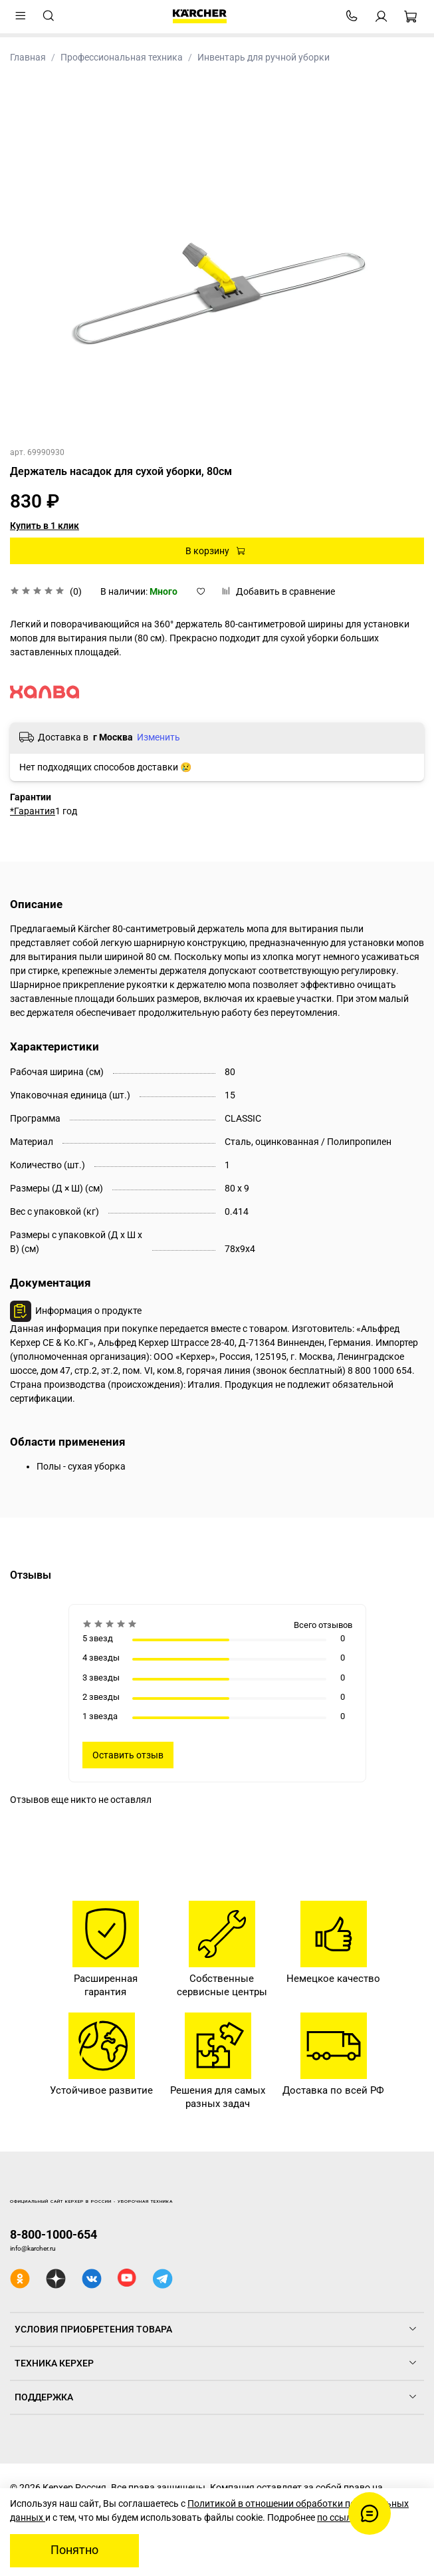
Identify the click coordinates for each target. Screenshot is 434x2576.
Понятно (74, 2550)
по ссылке (339, 2517)
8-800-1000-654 (53, 2234)
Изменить (158, 737)
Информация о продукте (88, 1310)
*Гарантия (32, 811)
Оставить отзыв (127, 1755)
